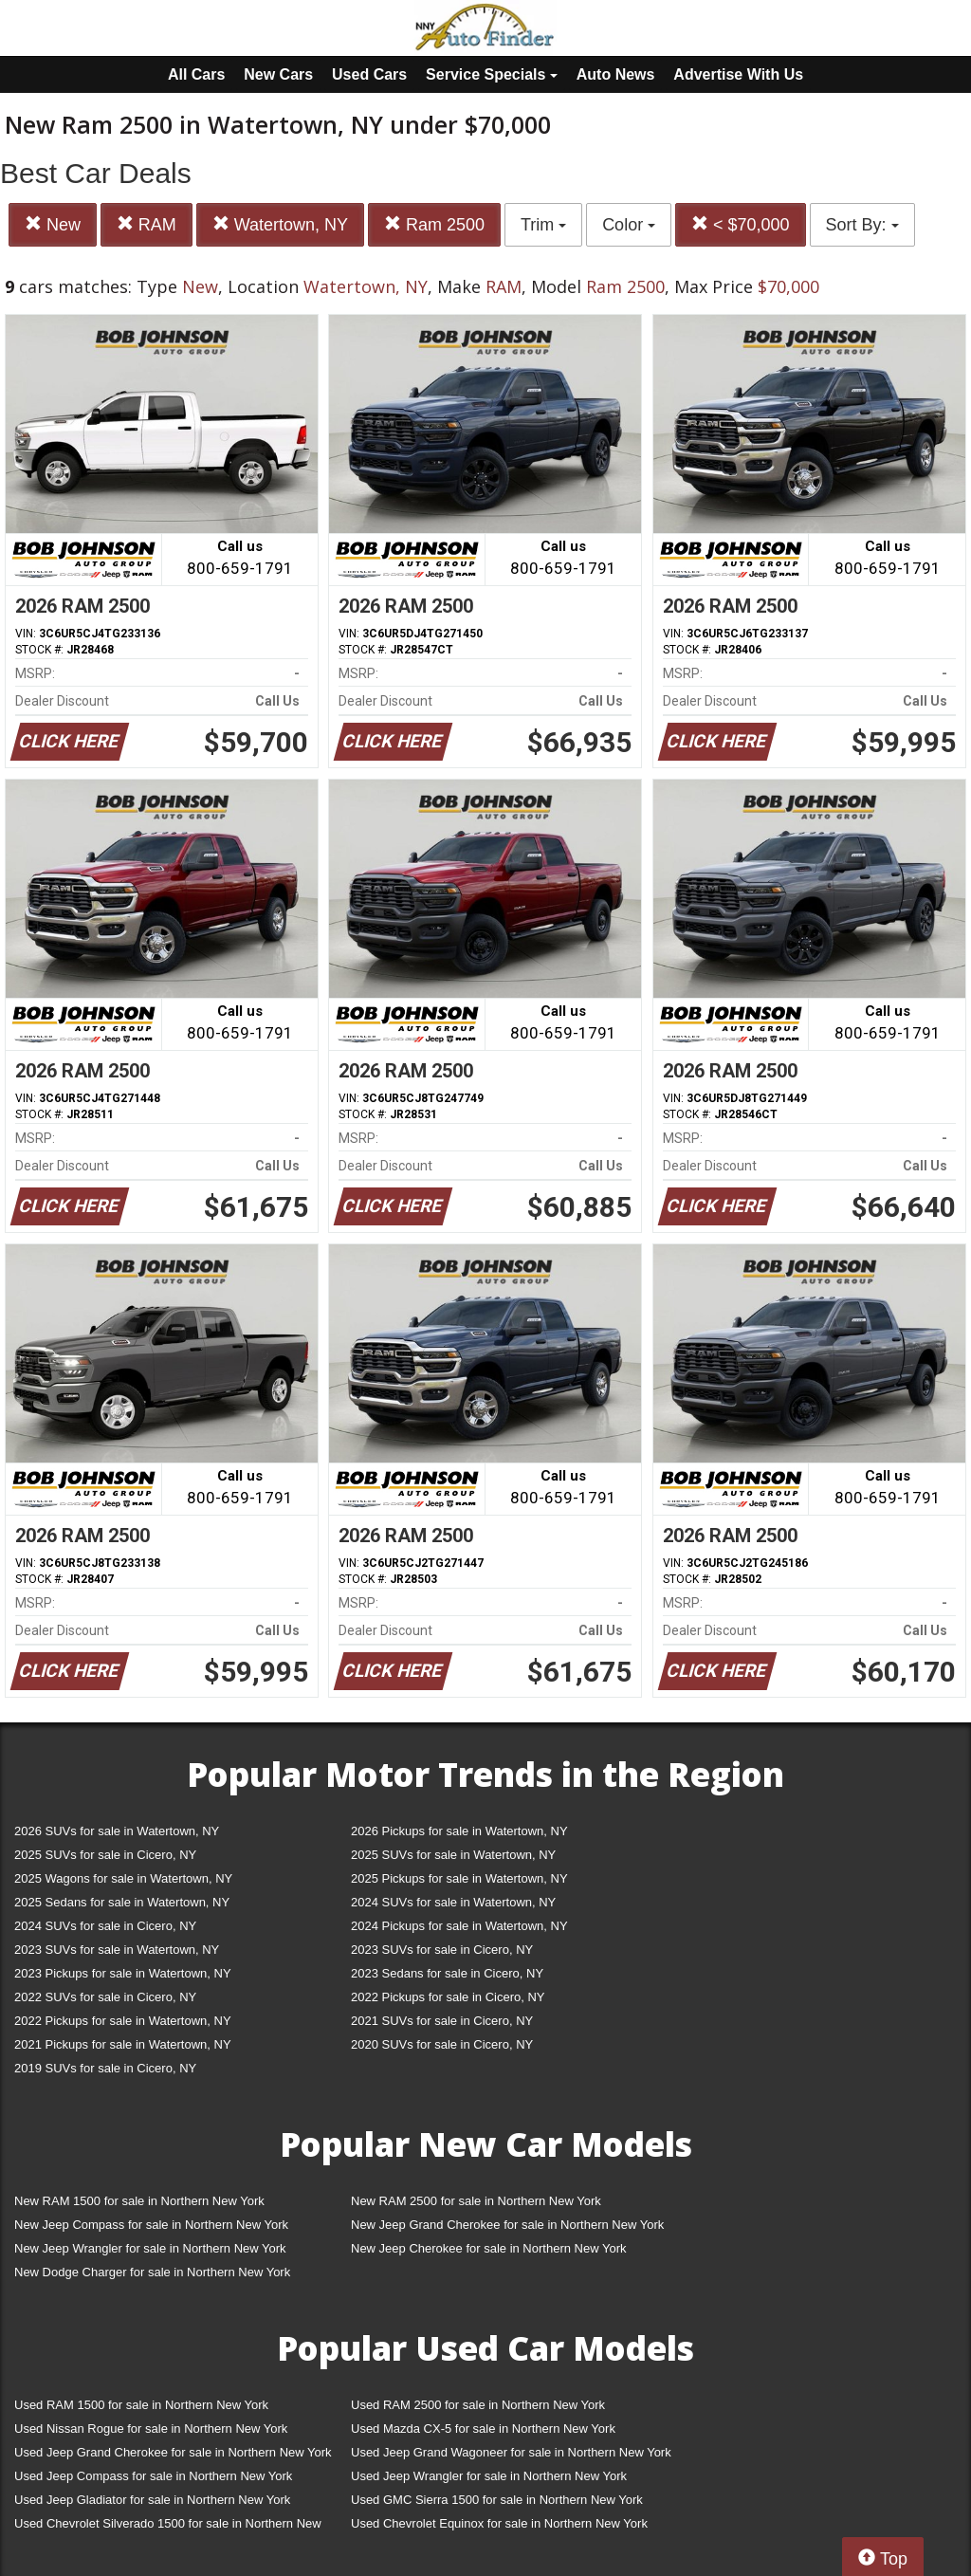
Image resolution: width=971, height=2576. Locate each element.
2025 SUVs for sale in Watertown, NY (453, 1855)
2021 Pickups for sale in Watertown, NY (122, 2044)
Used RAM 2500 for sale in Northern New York (478, 2405)
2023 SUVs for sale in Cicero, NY (442, 1949)
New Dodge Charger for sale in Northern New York (152, 2272)
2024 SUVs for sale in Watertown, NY (453, 1902)
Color (628, 224)
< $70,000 (740, 224)
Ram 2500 (434, 224)
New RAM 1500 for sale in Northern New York (139, 2201)
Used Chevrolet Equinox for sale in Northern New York (499, 2523)
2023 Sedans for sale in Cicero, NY (447, 1973)
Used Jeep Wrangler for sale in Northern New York (489, 2476)
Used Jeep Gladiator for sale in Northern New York (152, 2500)
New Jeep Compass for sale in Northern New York (151, 2224)
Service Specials (492, 74)
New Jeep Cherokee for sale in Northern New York (488, 2248)
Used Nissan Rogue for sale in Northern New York (150, 2428)
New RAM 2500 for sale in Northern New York (476, 2201)
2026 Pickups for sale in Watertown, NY (459, 1831)
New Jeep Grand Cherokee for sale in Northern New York (507, 2224)
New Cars (278, 74)
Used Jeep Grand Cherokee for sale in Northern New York (173, 2452)
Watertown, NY (280, 224)
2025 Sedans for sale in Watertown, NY (121, 1902)
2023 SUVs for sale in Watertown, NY (116, 1949)
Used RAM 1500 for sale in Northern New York (141, 2405)
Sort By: (862, 224)
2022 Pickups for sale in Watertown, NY (122, 2021)
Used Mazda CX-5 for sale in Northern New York (483, 2428)
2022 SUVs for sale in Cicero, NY (105, 1997)
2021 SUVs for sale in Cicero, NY (442, 2021)
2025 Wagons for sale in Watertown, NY (123, 1878)
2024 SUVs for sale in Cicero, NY (105, 1926)
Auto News (616, 74)
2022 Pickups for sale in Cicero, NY (447, 1997)
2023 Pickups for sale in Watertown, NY (122, 1973)
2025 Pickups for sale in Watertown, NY (459, 1878)
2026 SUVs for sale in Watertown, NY (116, 1831)
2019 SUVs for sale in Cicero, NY (105, 2068)
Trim (543, 224)
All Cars (196, 74)
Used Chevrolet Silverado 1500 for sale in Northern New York (167, 2527)
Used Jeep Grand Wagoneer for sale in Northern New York (511, 2452)
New (53, 224)
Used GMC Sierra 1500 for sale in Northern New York (497, 2500)
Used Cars (369, 74)
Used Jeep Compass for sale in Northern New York (153, 2476)
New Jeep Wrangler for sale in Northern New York (150, 2248)
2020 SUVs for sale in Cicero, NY (442, 2044)
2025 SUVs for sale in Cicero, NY (105, 1855)
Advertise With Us (738, 74)
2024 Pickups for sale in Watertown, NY (459, 1926)
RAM (146, 224)
